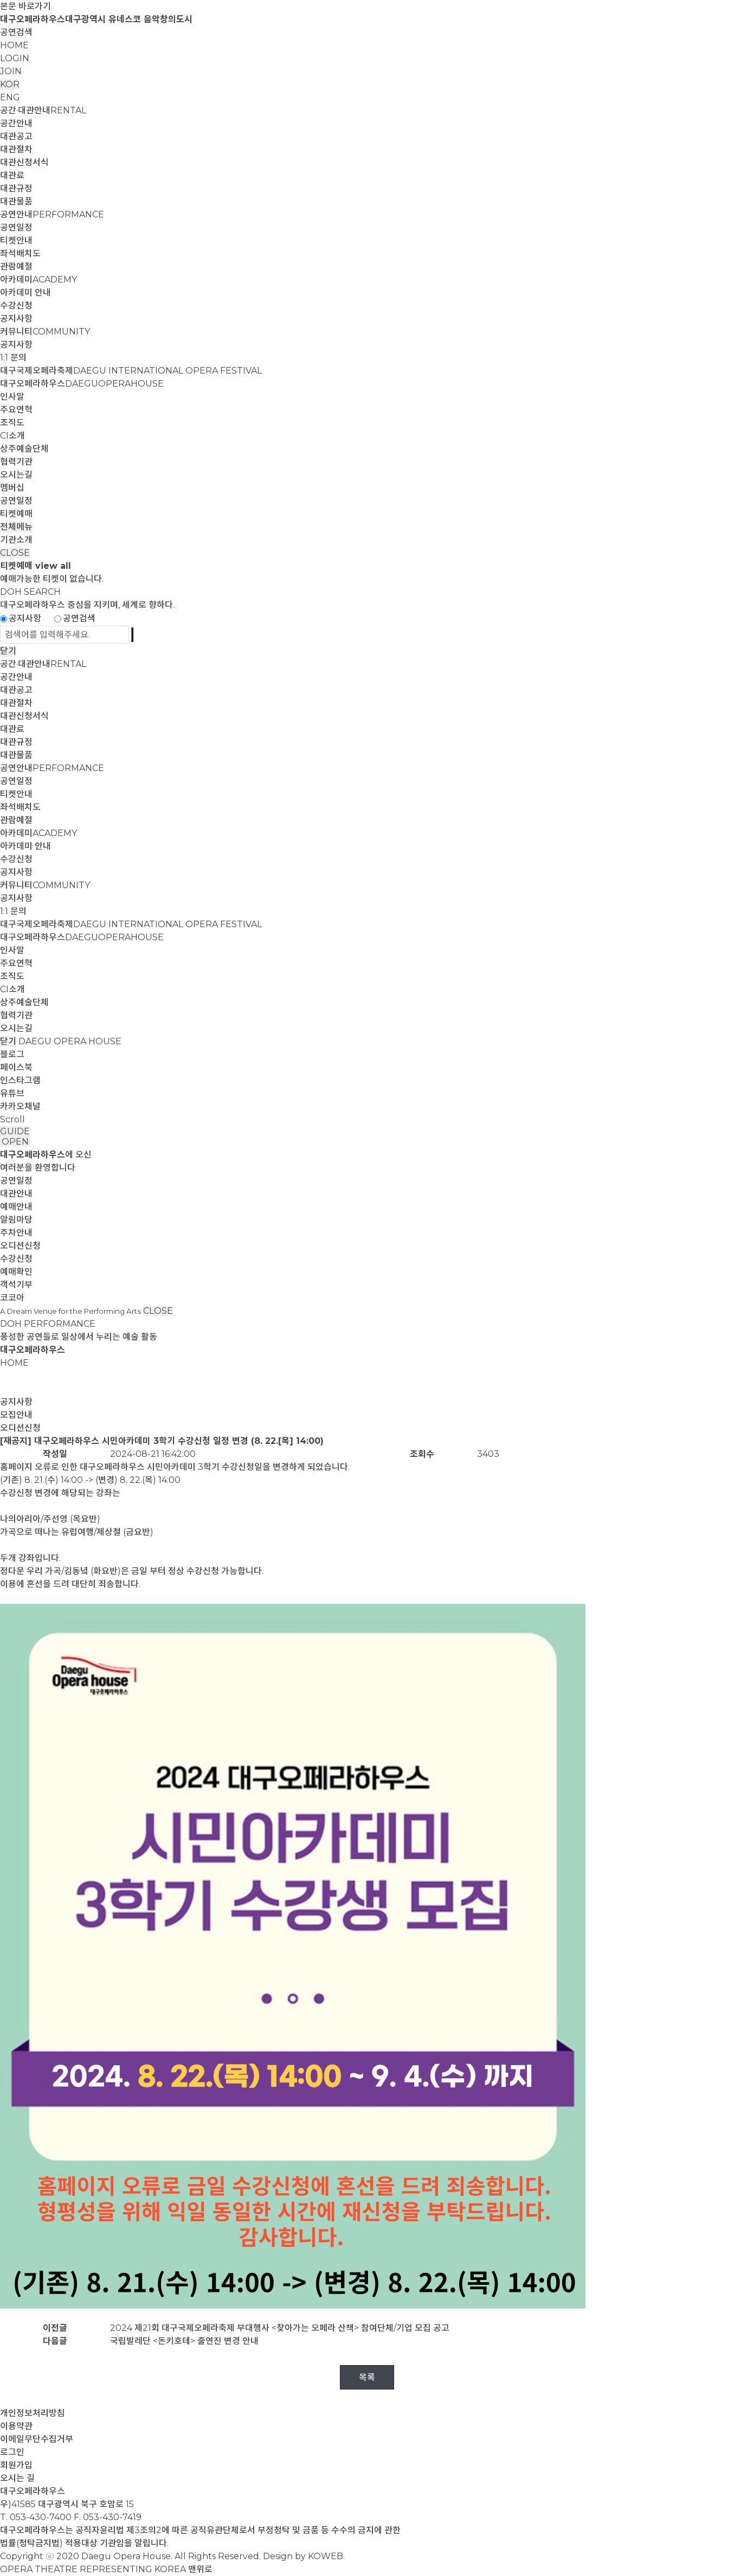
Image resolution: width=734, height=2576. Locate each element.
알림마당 (16, 1220)
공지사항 (16, 318)
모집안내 (16, 1415)
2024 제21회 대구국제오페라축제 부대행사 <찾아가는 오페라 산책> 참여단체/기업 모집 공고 (279, 2328)
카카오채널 (20, 1106)
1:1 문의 (13, 357)
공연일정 (16, 227)
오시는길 (16, 475)
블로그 (12, 1054)
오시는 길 (17, 2478)
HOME (14, 45)
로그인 (12, 2452)
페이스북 (16, 1067)
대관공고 (16, 136)
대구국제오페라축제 (131, 370)
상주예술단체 (24, 449)
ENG (10, 97)
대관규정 (16, 188)
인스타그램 (20, 1080)
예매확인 (16, 1272)
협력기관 (16, 462)
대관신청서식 (24, 162)
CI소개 (12, 436)
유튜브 (12, 1093)
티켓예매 (16, 514)
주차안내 (16, 1233)
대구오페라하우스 (82, 383)
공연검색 (16, 32)
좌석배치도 (20, 253)
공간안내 (16, 123)
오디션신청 (20, 1246)
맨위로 (200, 2569)
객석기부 (16, 1285)
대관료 (12, 175)
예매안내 (16, 1207)
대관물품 (16, 201)
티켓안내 (16, 240)
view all (53, 566)
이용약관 (16, 2426)
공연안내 (52, 214)
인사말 (12, 396)
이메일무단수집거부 (36, 2439)
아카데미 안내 (25, 292)
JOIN (11, 71)
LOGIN (14, 58)
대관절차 (16, 149)
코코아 (12, 1298)
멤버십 (12, 488)
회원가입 (16, 2465)
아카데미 (38, 279)
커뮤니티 (45, 331)
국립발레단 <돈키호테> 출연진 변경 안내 (184, 2341)
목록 (367, 2377)
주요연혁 (16, 409)
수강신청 (16, 305)
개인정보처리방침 (32, 2413)
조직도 (12, 422)
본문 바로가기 (25, 6)
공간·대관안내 (43, 110)
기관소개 (16, 540)
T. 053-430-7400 (36, 2517)
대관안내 (16, 1194)
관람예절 (16, 266)
